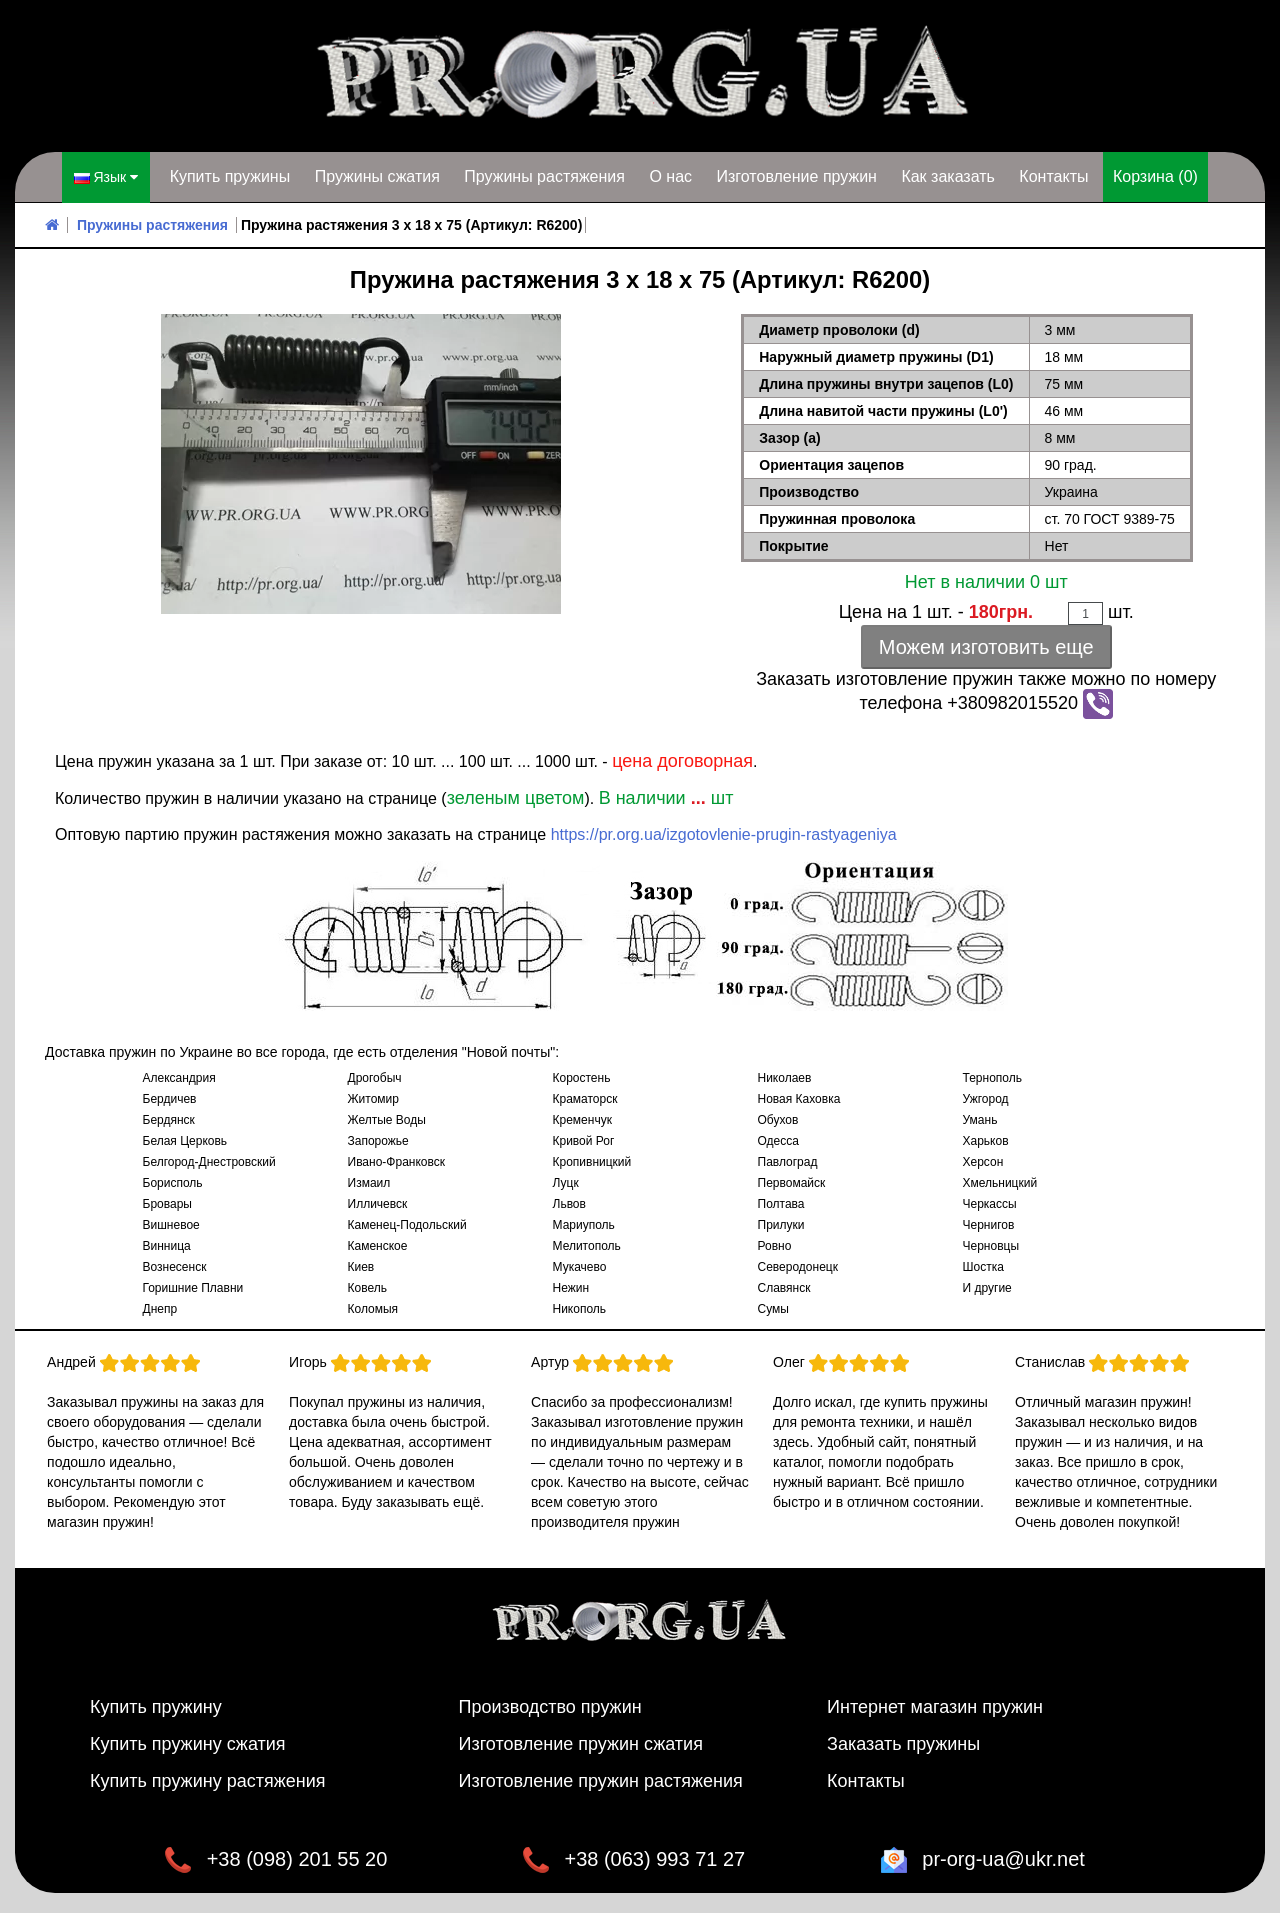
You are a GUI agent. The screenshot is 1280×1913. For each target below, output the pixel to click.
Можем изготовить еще (986, 647)
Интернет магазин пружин (935, 1707)
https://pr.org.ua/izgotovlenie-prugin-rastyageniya (724, 834)
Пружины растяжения (544, 176)
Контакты (1053, 176)
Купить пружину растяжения (208, 1781)
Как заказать (948, 176)
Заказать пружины (903, 1744)
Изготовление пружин (796, 176)
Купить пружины (230, 176)
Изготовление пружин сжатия (581, 1744)
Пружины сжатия (377, 176)
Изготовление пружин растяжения (601, 1781)
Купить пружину (156, 1707)
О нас (670, 176)
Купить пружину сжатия (188, 1744)
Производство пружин (550, 1707)
